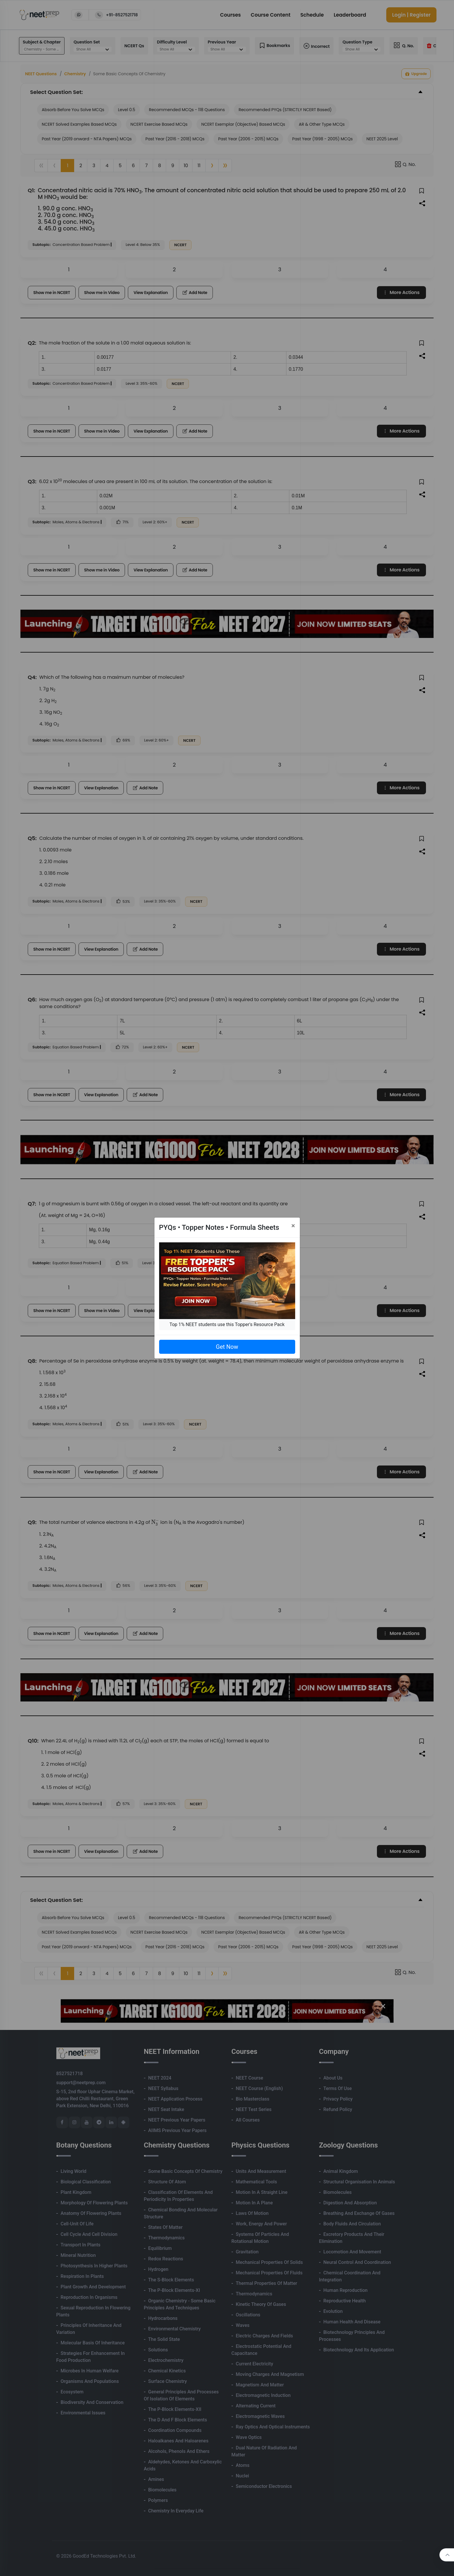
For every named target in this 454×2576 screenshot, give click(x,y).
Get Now (227, 1346)
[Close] (293, 1226)
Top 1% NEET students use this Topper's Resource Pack (226, 1324)
